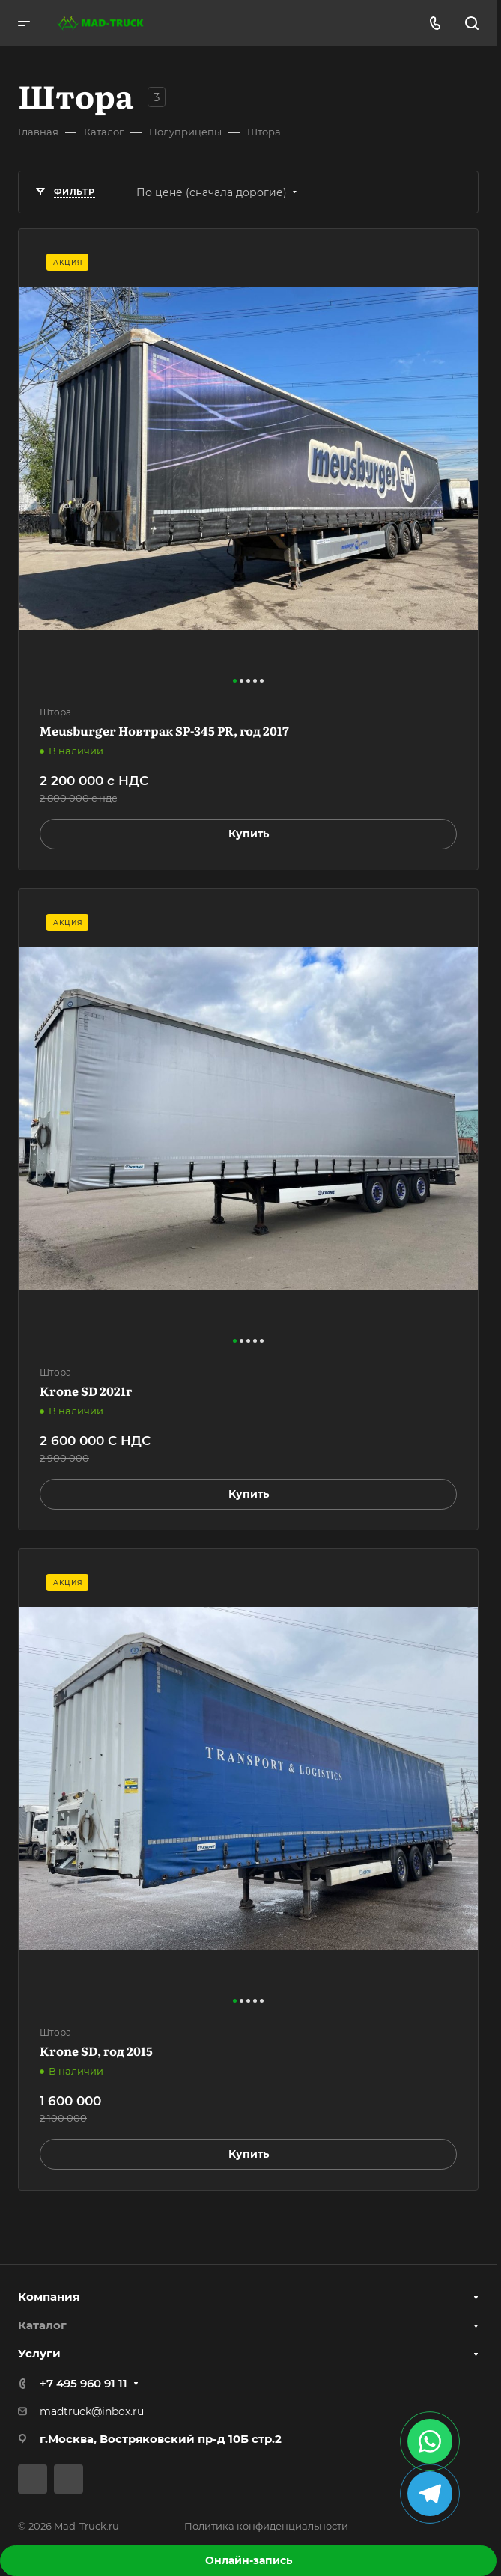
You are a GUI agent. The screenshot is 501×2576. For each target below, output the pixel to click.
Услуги (39, 2353)
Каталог (42, 2325)
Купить (248, 833)
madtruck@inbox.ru (92, 2411)
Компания (48, 2296)
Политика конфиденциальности (266, 2526)
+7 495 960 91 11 (83, 2383)
